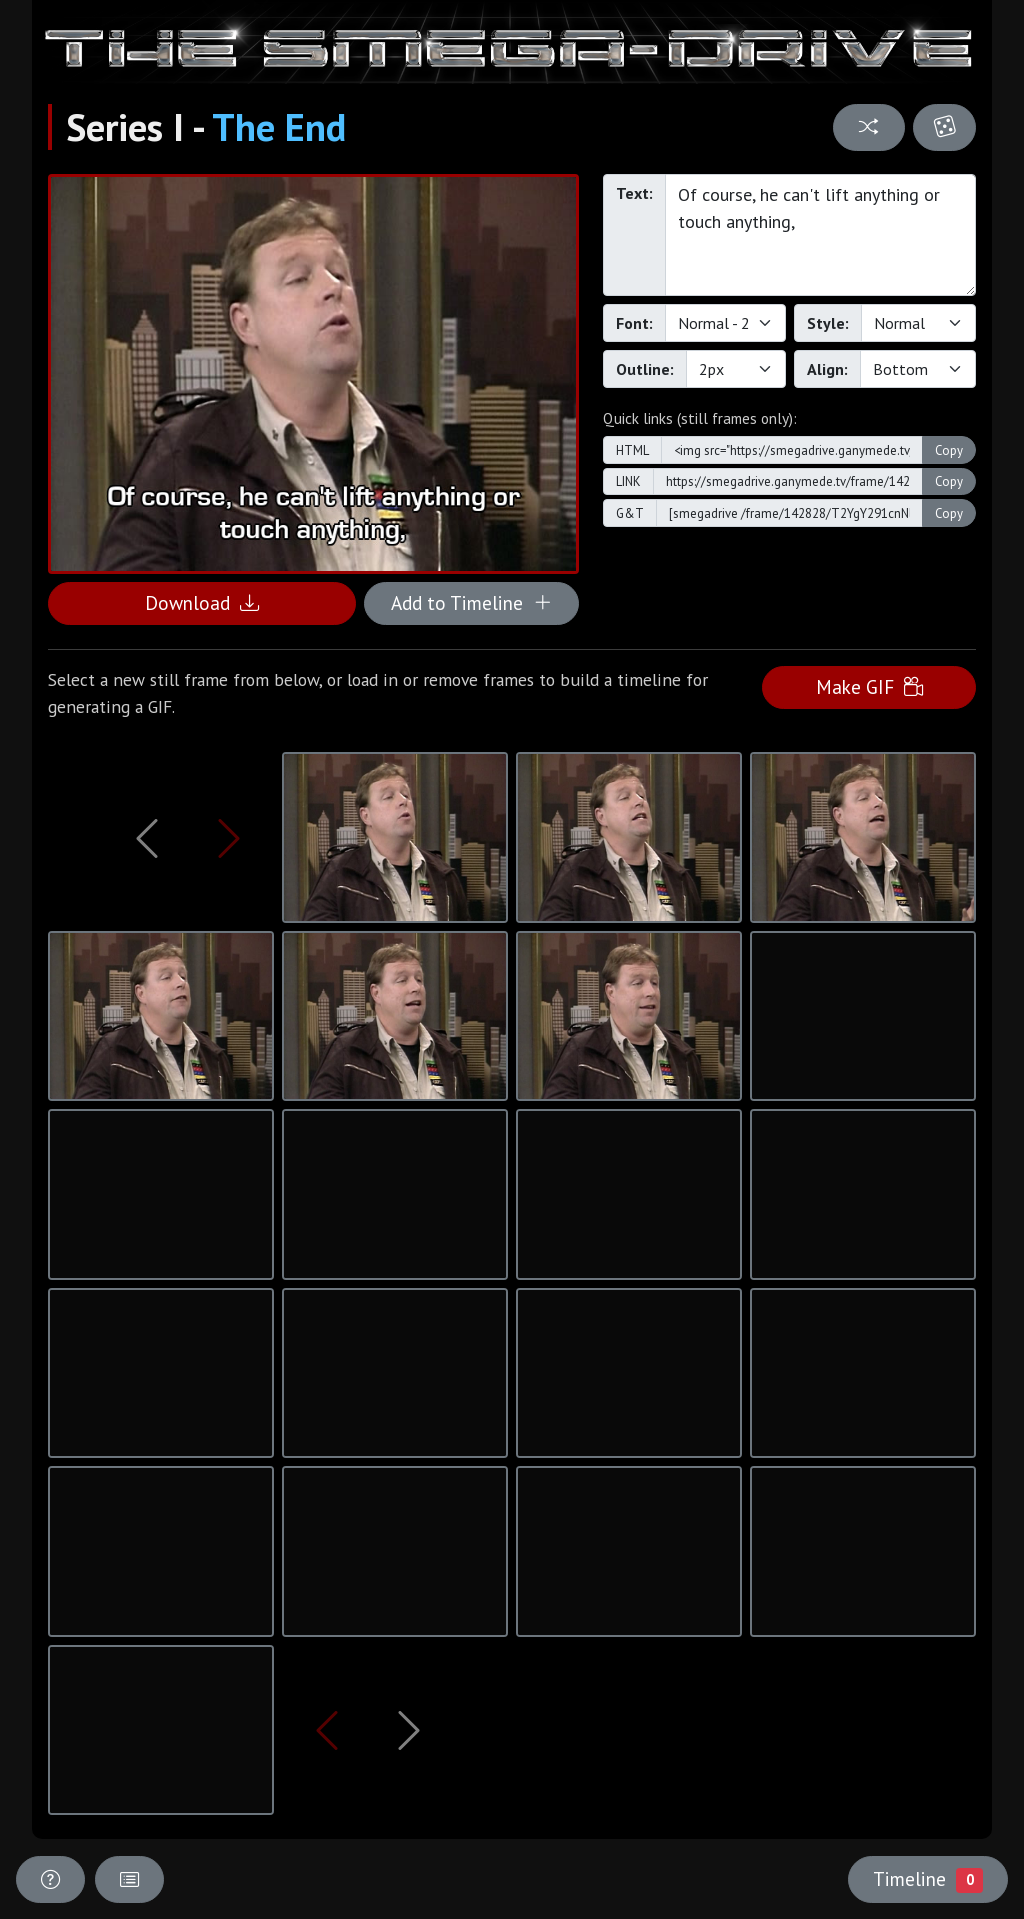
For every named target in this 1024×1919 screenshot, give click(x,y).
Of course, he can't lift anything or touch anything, (820, 235)
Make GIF (869, 686)
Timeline (928, 1879)
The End (279, 127)
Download (202, 602)
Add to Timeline (471, 602)
